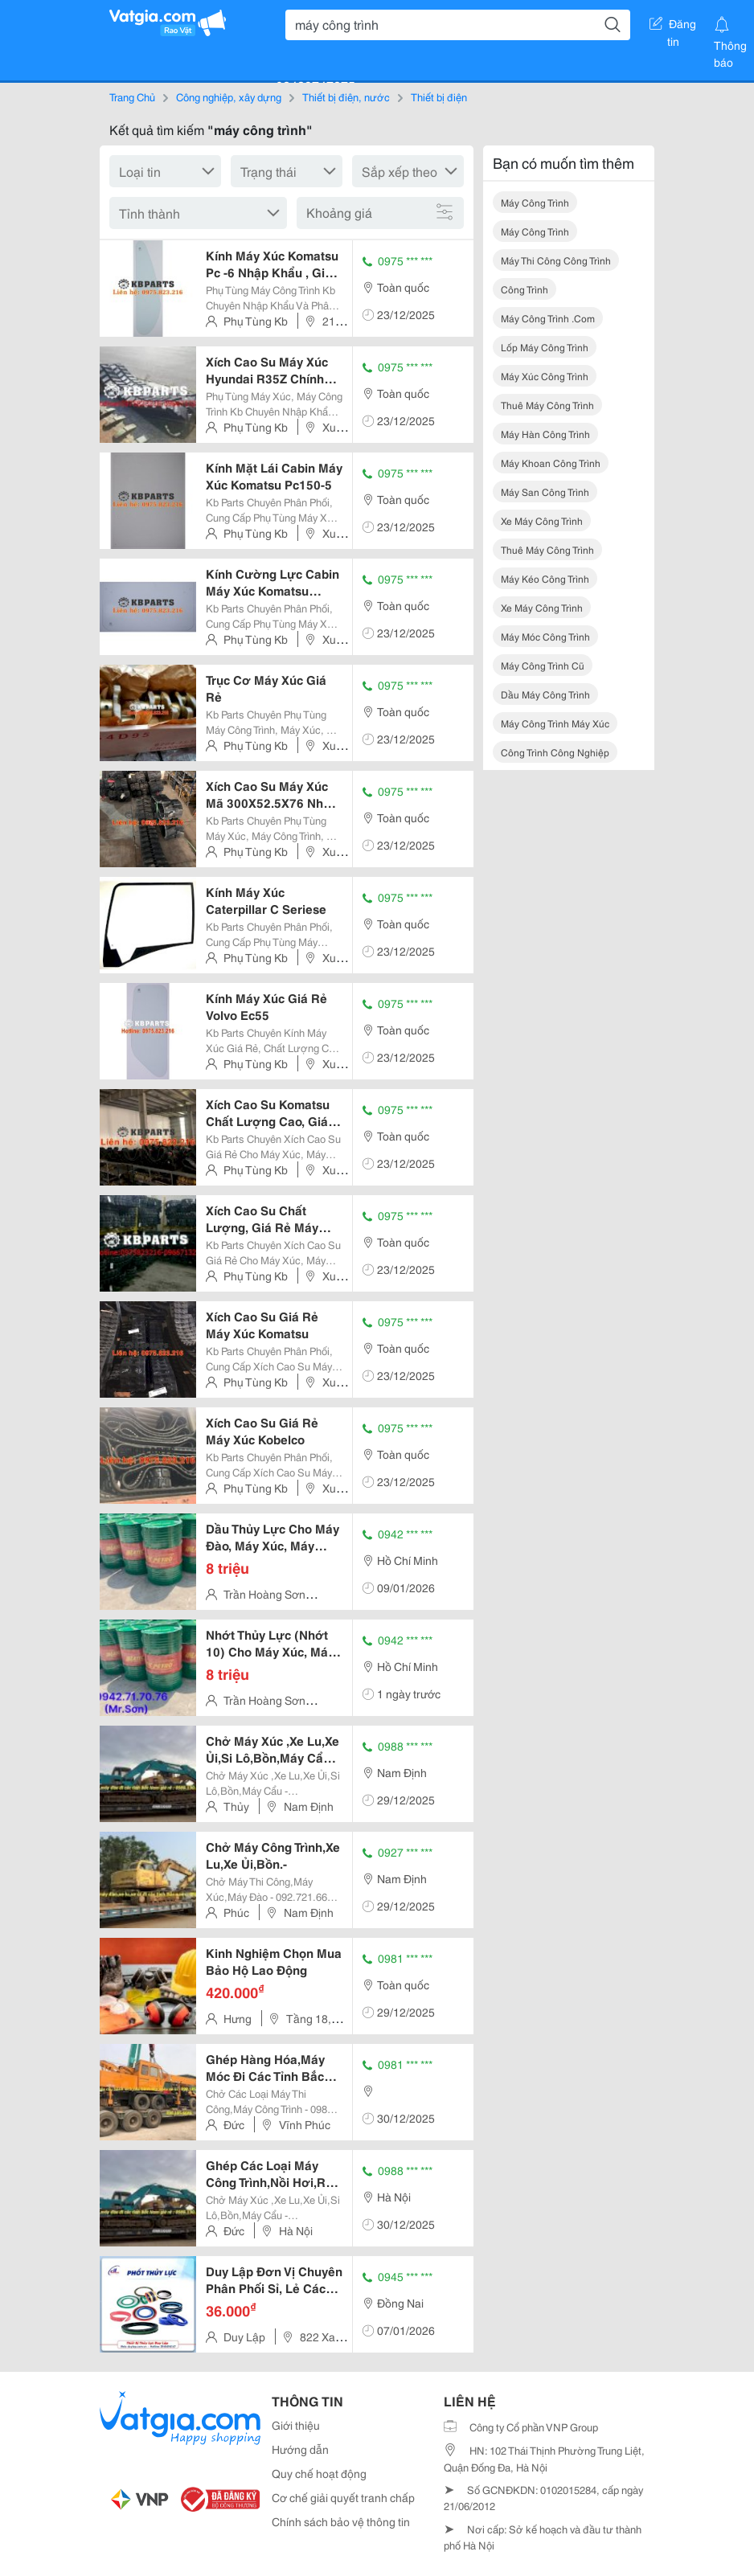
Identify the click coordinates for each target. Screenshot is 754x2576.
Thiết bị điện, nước (346, 96)
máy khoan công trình (550, 462)
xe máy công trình (542, 520)
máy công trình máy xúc (555, 723)
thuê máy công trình (547, 405)
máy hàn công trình (545, 433)
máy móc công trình (545, 636)
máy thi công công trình (556, 260)
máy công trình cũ (542, 665)
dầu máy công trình (545, 694)
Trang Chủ (132, 96)
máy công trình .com (548, 318)
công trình (524, 289)
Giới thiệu (296, 2425)
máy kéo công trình (545, 578)
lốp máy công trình (544, 347)
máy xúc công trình (544, 376)
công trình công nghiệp (555, 752)
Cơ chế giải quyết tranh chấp (343, 2497)
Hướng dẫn (300, 2449)
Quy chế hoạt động (319, 2473)
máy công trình (535, 202)
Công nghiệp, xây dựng (228, 96)
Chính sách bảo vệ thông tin (341, 2521)
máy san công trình (545, 491)
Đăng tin (673, 26)
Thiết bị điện (439, 96)
